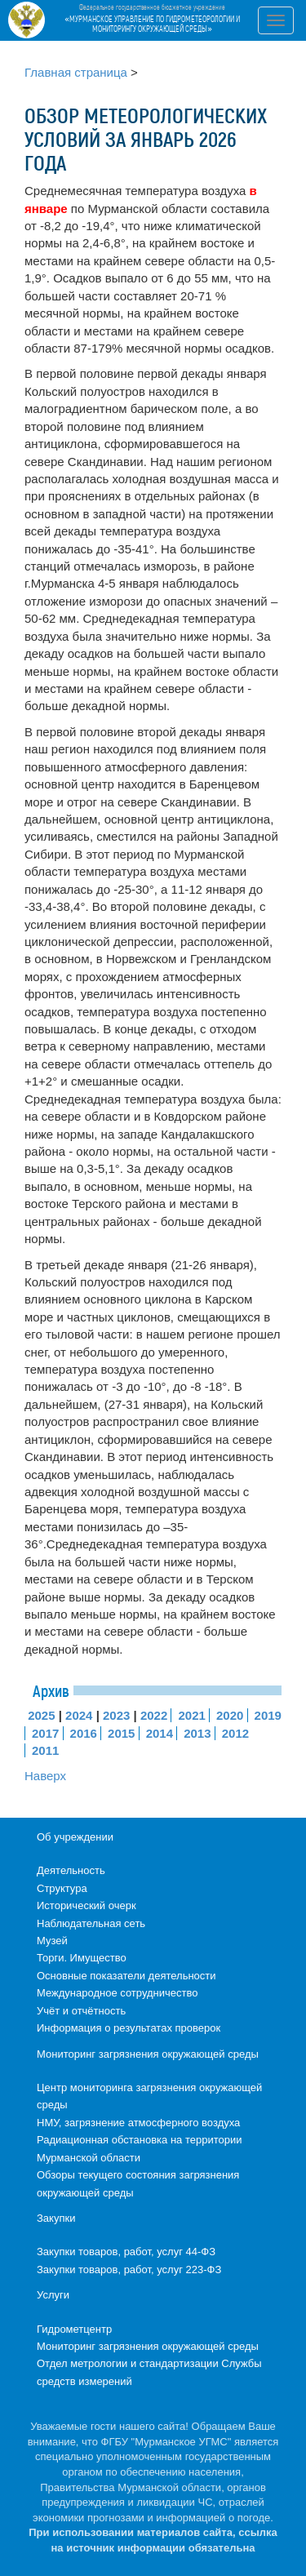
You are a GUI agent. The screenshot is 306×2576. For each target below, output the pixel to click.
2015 (121, 1733)
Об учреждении (75, 1837)
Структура (62, 1888)
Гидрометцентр (74, 2329)
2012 (235, 1733)
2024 (78, 1715)
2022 (153, 1715)
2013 (197, 1733)
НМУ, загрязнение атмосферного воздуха (138, 2122)
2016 (83, 1733)
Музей (52, 1940)
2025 (41, 1715)
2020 (229, 1715)
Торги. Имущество (81, 1958)
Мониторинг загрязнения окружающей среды (148, 2054)
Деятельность (71, 1870)
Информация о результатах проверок (128, 2028)
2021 (191, 1715)
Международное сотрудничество (117, 1993)
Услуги (53, 2295)
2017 (45, 1733)
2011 (45, 1750)
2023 (116, 1715)
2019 (268, 1715)
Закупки (56, 2218)
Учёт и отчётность (81, 2011)
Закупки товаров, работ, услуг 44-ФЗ (126, 2251)
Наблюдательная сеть (91, 1923)
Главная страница (75, 72)
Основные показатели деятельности (126, 1976)
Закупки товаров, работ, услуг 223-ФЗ (129, 2269)
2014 (159, 1733)
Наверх (45, 1776)
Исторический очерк (86, 1905)
